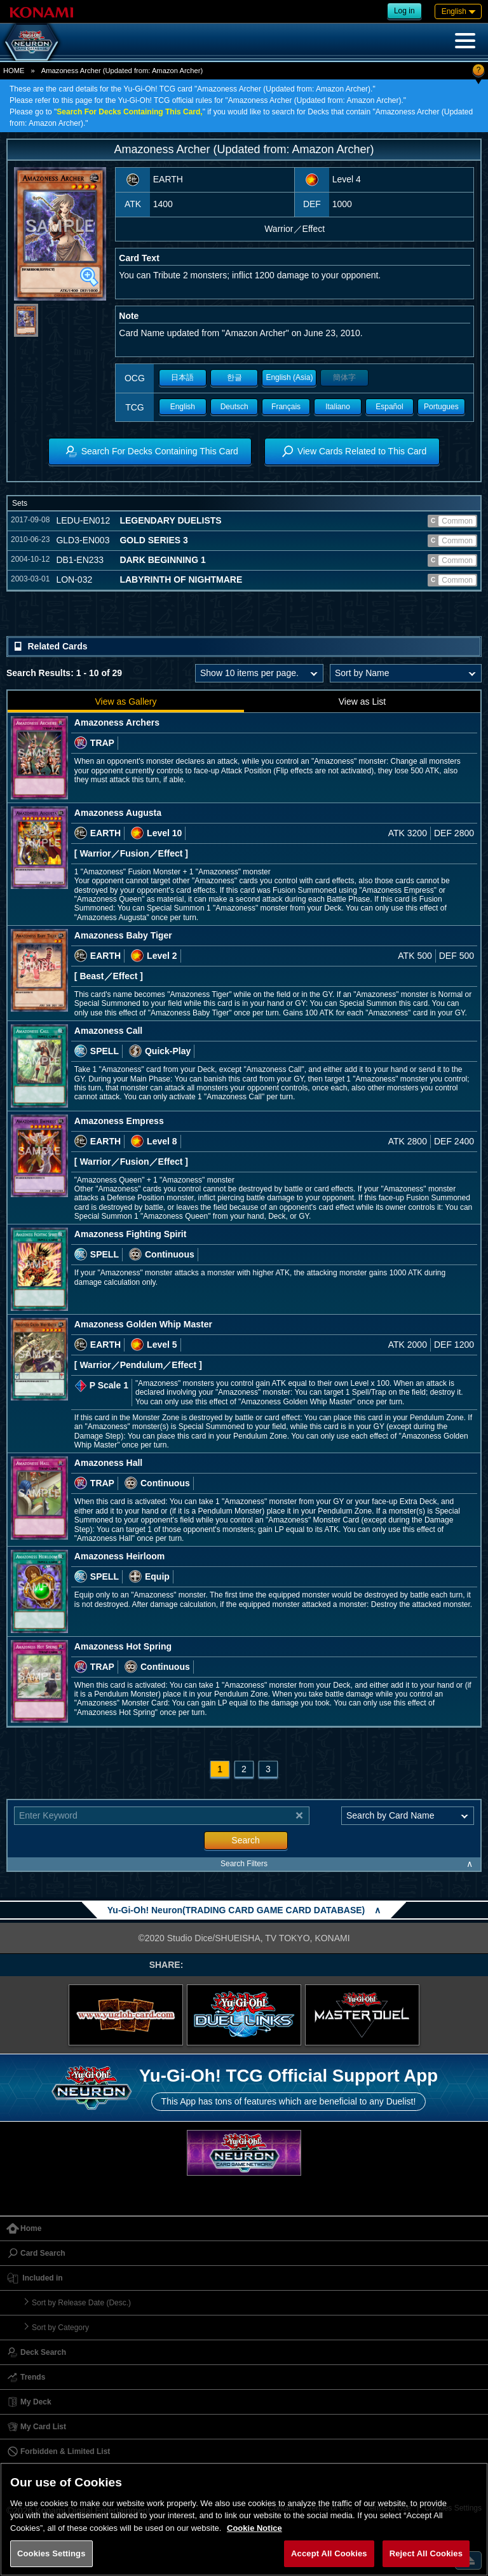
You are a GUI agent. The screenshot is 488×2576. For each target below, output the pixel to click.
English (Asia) (289, 377)
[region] (244, 2519)
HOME (14, 70)
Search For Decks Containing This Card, (129, 111)
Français (286, 406)
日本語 (182, 377)
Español (389, 406)
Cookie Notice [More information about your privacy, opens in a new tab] (254, 2528)
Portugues (441, 406)
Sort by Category (60, 2327)
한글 (234, 377)
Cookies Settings (51, 2553)
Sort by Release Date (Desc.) (81, 2302)
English (182, 406)
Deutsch (234, 406)
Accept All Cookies (329, 2553)
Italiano (337, 406)
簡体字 (344, 377)
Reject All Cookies (426, 2553)
